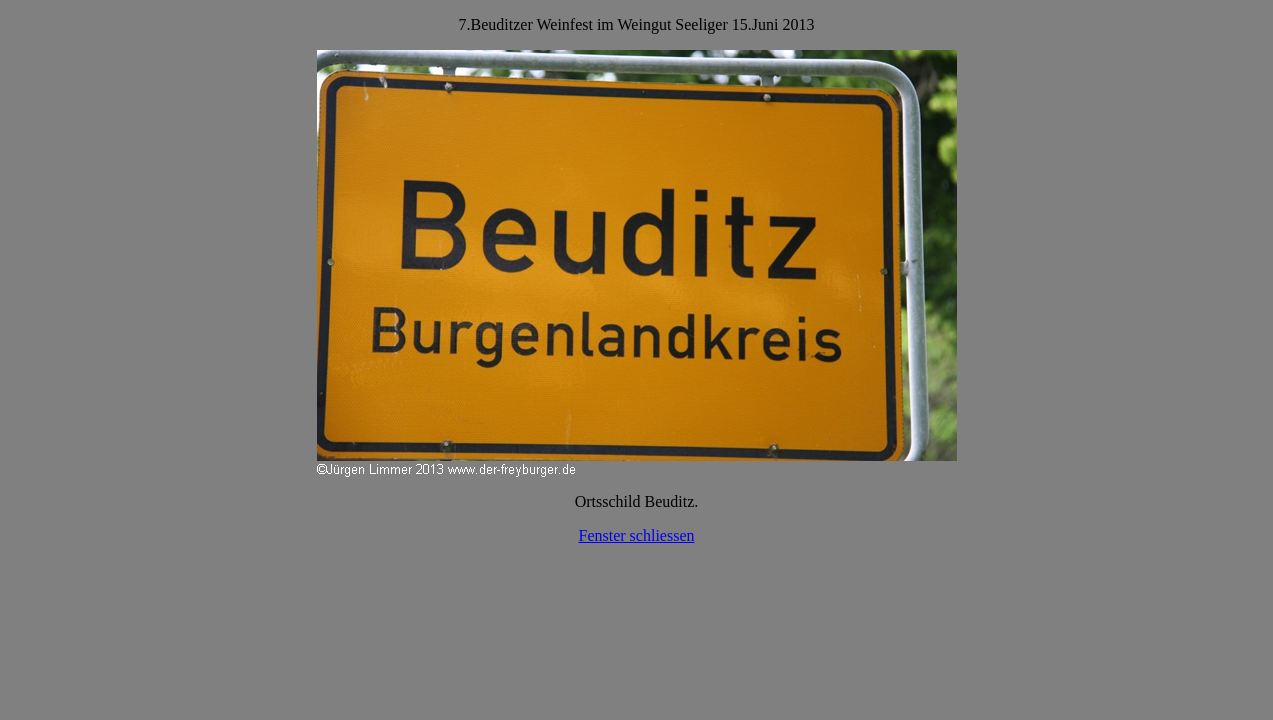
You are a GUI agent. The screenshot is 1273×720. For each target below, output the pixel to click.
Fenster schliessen (637, 535)
